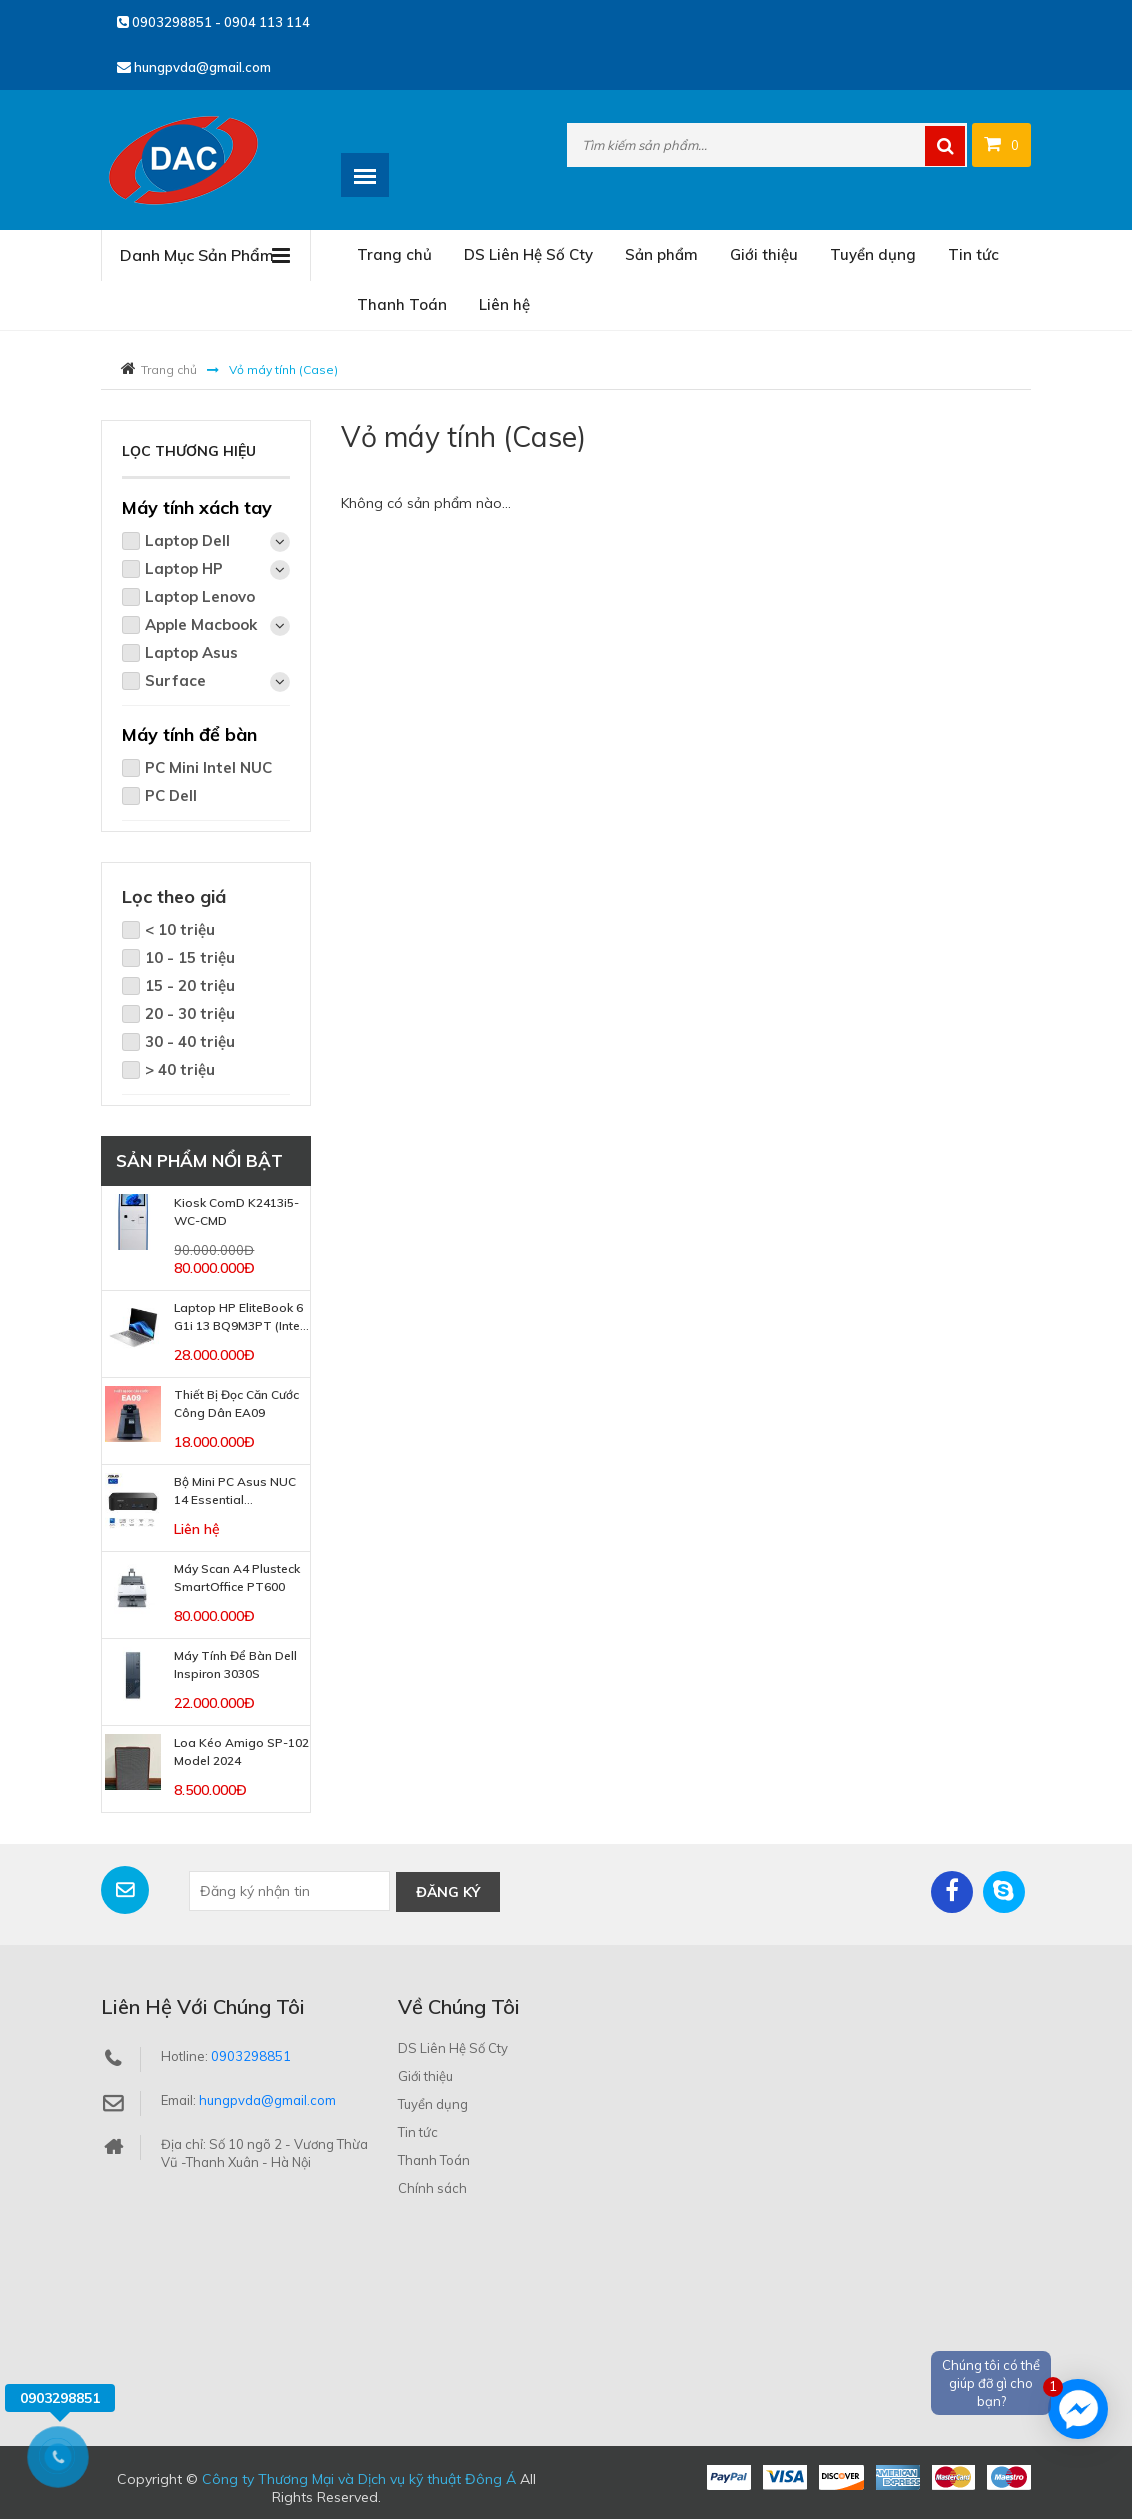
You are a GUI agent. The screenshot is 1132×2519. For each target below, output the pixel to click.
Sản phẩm (661, 254)
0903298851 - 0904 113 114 (213, 22)
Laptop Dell (217, 541)
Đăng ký (448, 1891)
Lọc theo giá (174, 896)
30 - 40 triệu (190, 1041)
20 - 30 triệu (190, 1013)
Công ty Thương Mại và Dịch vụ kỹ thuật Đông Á (359, 2478)
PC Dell (171, 795)
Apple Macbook (217, 625)
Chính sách (432, 2187)
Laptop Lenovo (200, 596)
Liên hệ (504, 304)
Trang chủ (394, 254)
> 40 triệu (180, 1069)
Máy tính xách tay (197, 507)
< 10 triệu (180, 929)
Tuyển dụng (873, 254)
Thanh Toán (402, 304)
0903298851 (251, 2055)
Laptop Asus (191, 652)
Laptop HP (217, 569)
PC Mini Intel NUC (208, 767)
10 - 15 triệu (190, 957)
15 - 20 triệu (190, 985)
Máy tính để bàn (189, 734)
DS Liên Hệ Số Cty (528, 254)
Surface (217, 681)
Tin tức (973, 254)
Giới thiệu (764, 254)
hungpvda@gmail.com (194, 67)
